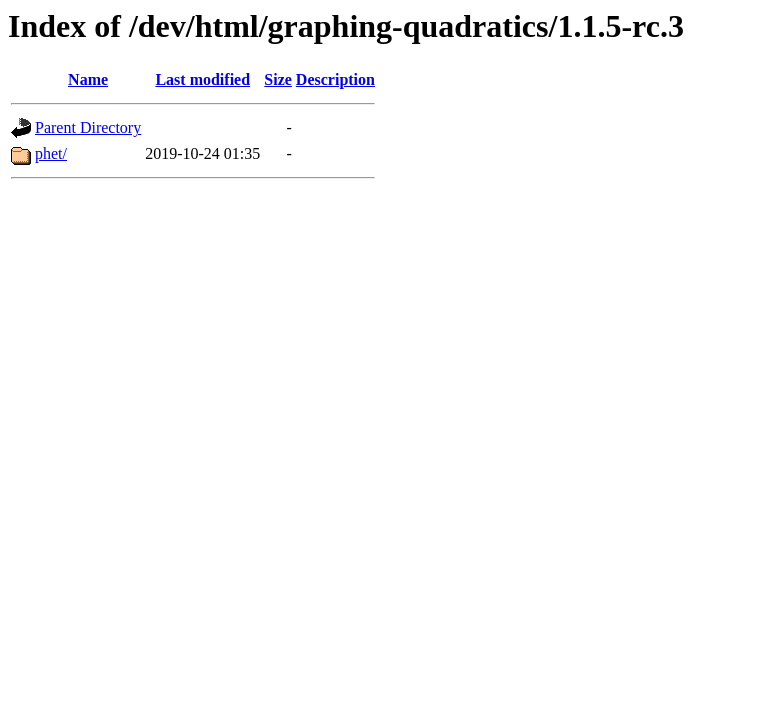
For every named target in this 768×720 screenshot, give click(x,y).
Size (278, 79)
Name (88, 79)
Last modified (202, 79)
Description (335, 79)
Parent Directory (88, 127)
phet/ (51, 153)
